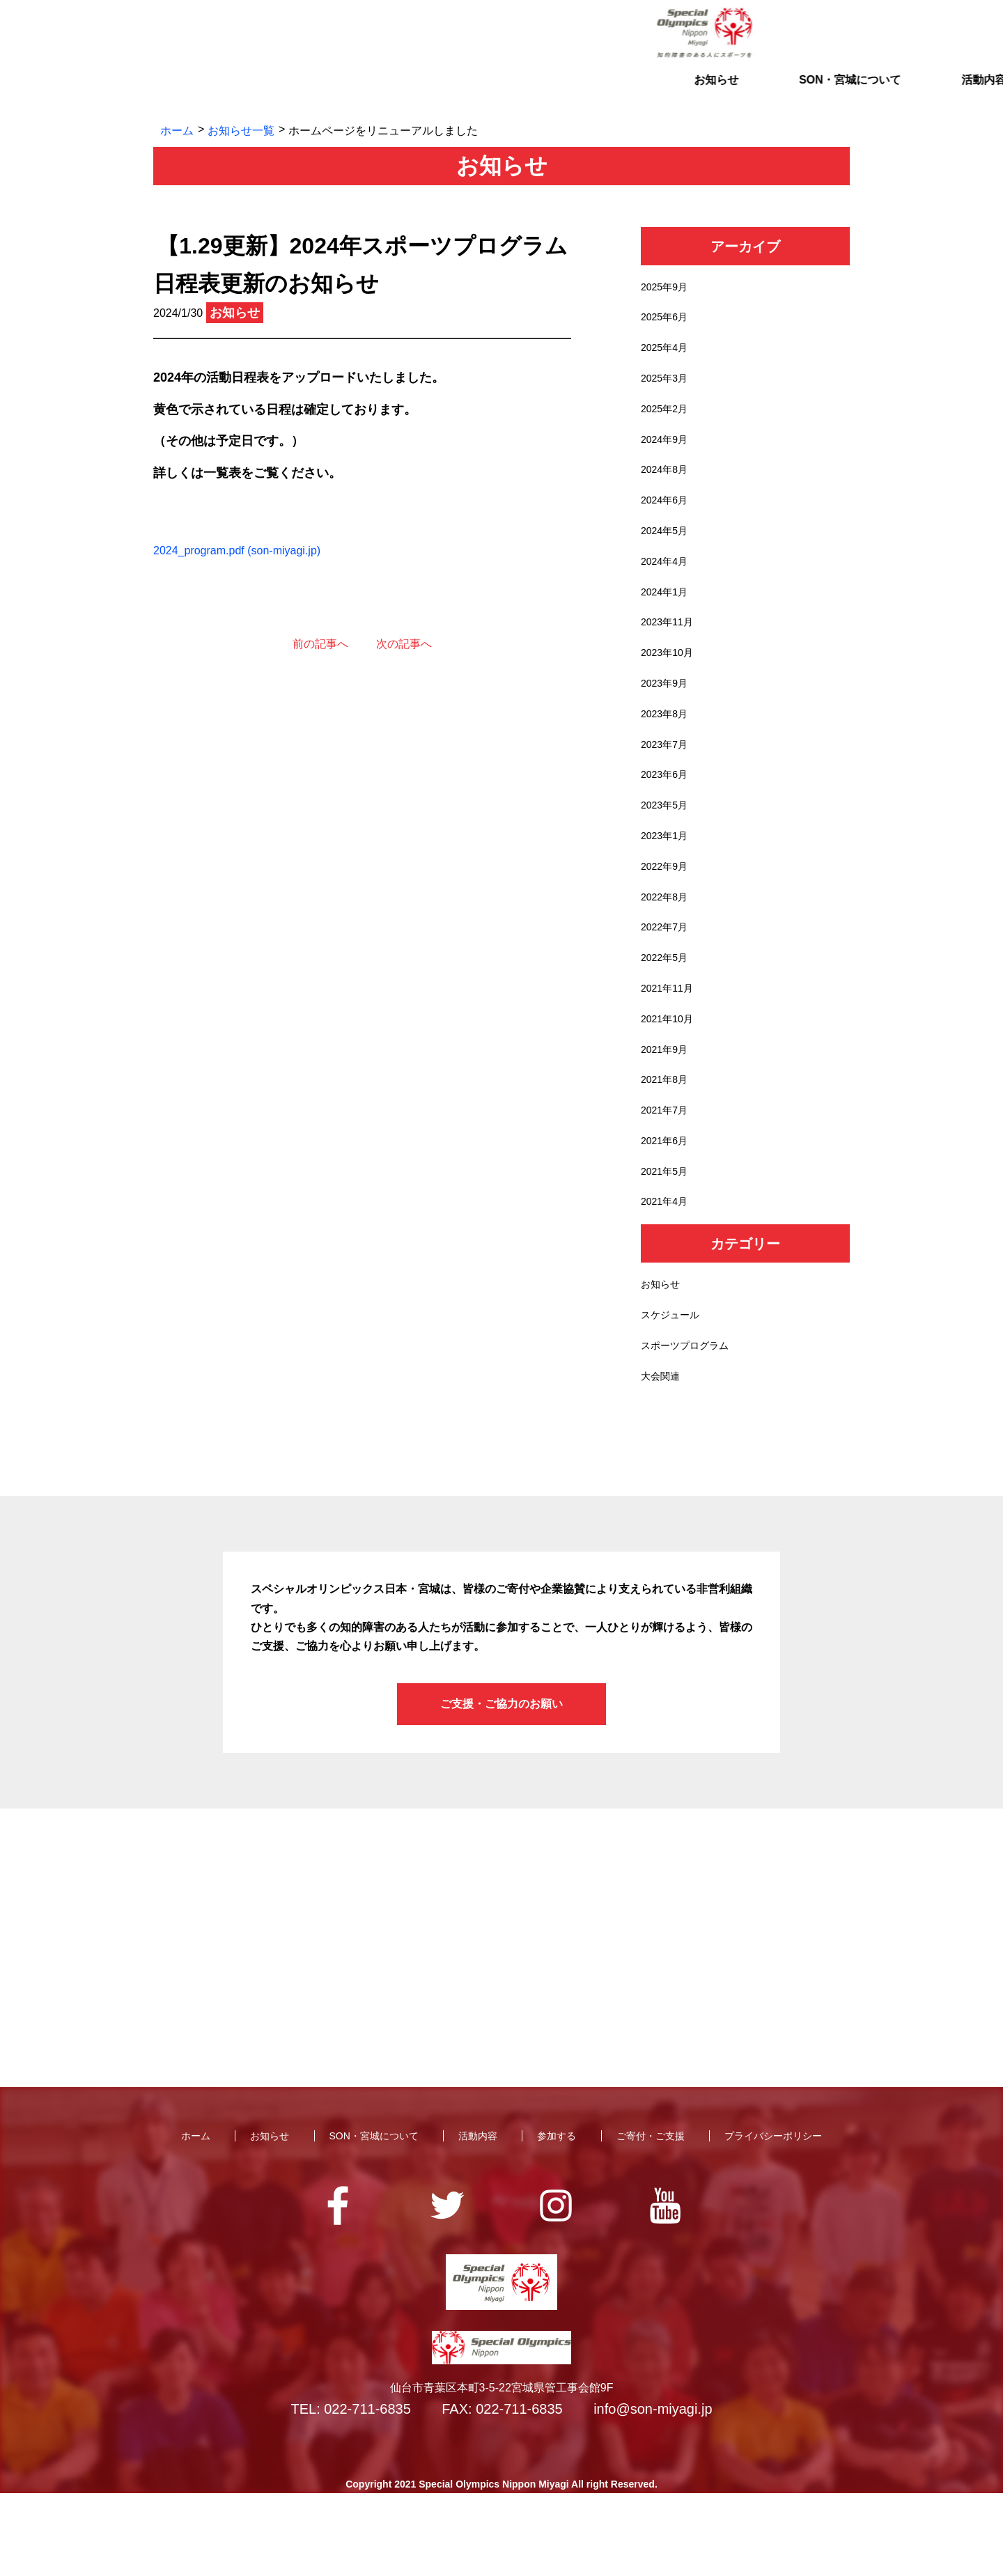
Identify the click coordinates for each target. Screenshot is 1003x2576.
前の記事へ (320, 644)
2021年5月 (667, 1241)
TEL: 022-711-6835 (350, 2491)
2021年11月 (670, 1044)
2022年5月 (667, 1011)
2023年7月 (667, 781)
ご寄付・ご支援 (769, 94)
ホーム (177, 130)
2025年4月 (667, 354)
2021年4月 (667, 1274)
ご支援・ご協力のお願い (501, 1787)
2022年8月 (667, 945)
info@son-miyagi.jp (652, 2491)
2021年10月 (670, 1077)
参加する (635, 94)
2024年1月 (667, 617)
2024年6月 (667, 518)
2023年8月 (667, 748)
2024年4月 (667, 584)
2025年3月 (667, 387)
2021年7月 (667, 1176)
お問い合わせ (766, 33)
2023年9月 (667, 715)
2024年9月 (667, 453)
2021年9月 (667, 1110)
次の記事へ (404, 644)
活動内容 (501, 94)
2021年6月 (667, 1209)
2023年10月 (670, 683)
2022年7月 (667, 979)
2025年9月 (667, 289)
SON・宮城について (368, 94)
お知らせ (234, 94)
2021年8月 (667, 1142)
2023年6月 (667, 814)
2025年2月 (667, 420)
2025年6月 (667, 321)
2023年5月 (667, 847)
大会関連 (663, 1458)
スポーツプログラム (691, 1425)
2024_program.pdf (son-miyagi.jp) (236, 550)
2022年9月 (667, 913)
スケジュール (674, 1392)
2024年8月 (667, 486)
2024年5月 (667, 551)
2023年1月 (667, 880)
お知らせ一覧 (241, 130)
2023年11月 (670, 650)
